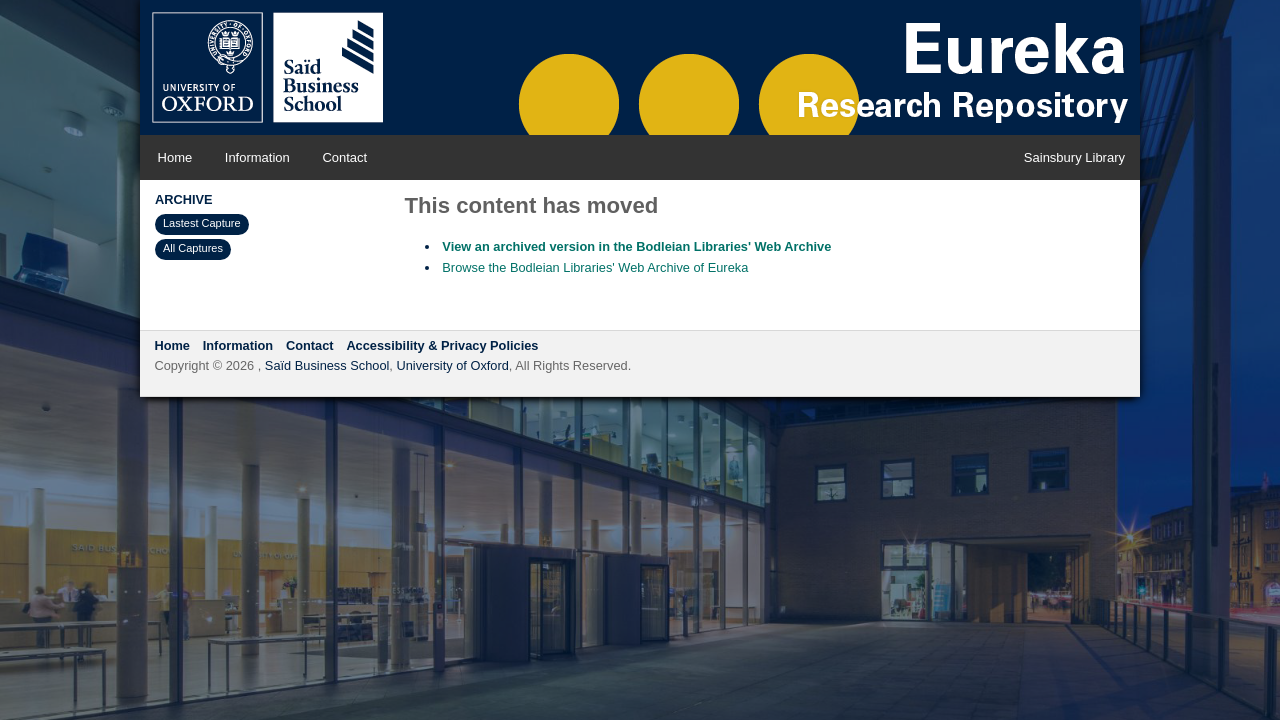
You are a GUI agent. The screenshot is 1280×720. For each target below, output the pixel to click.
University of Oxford (452, 365)
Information (257, 157)
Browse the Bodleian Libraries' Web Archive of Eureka (595, 267)
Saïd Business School (327, 365)
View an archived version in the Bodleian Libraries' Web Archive (636, 246)
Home (175, 157)
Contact (344, 157)
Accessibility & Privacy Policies (442, 345)
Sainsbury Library (1074, 157)
